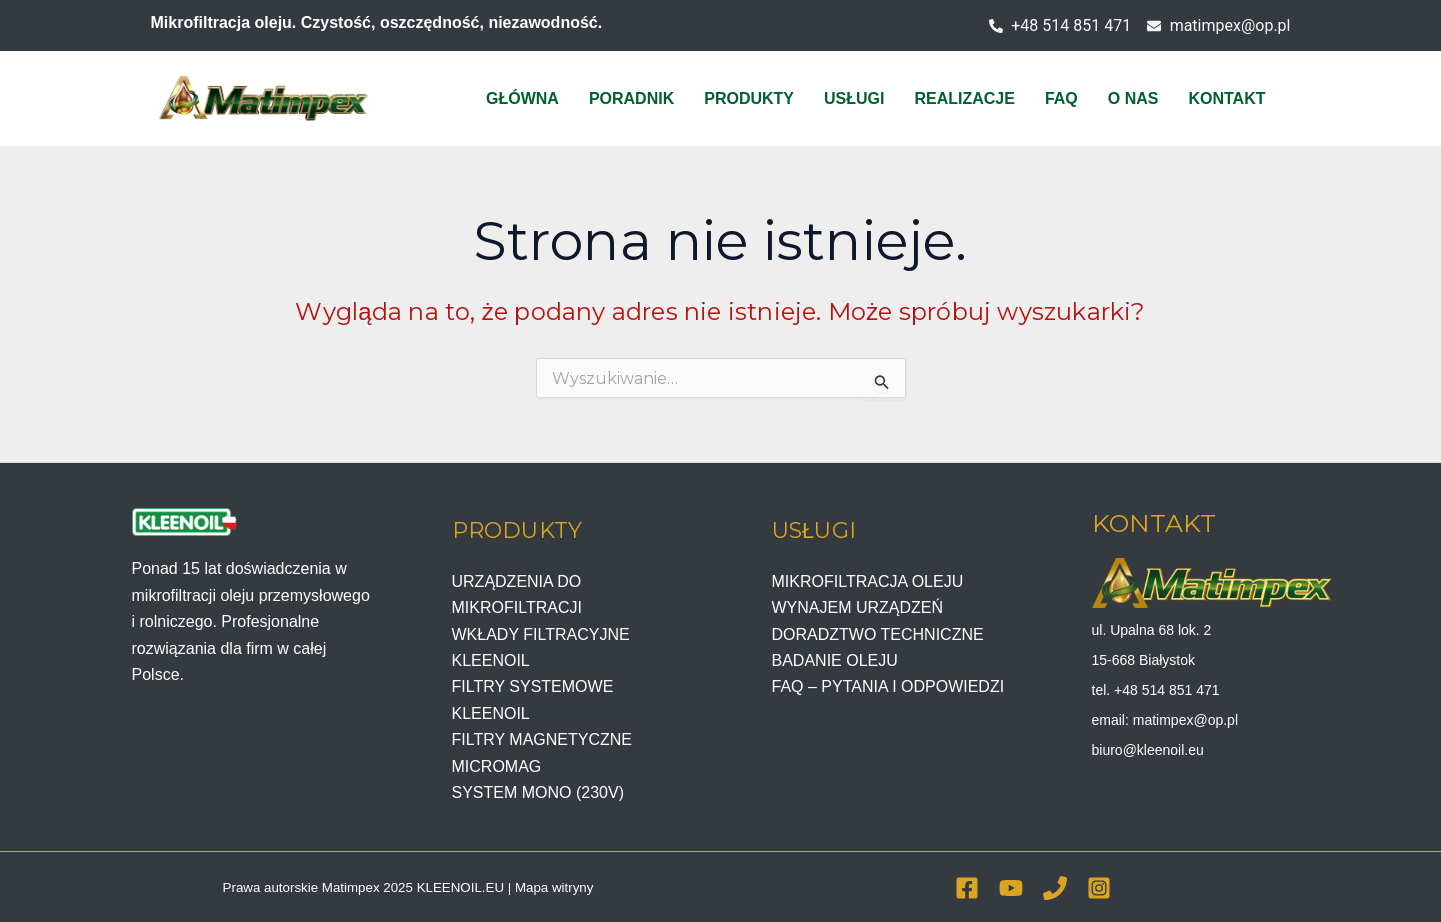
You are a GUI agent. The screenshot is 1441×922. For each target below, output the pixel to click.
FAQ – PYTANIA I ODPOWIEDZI (888, 686)
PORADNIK (631, 98)
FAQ (1061, 98)
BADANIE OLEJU (835, 660)
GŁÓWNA (522, 98)
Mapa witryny (554, 887)
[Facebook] (967, 888)
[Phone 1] (1055, 888)
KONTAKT (1226, 98)
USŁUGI (854, 98)
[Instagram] (1099, 888)
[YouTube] (1011, 888)
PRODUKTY (749, 98)
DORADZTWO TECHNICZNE (878, 634)
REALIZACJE (964, 98)
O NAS (1133, 98)
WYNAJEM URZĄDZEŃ (858, 607)
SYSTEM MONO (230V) (538, 792)
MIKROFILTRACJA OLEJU (868, 581)
